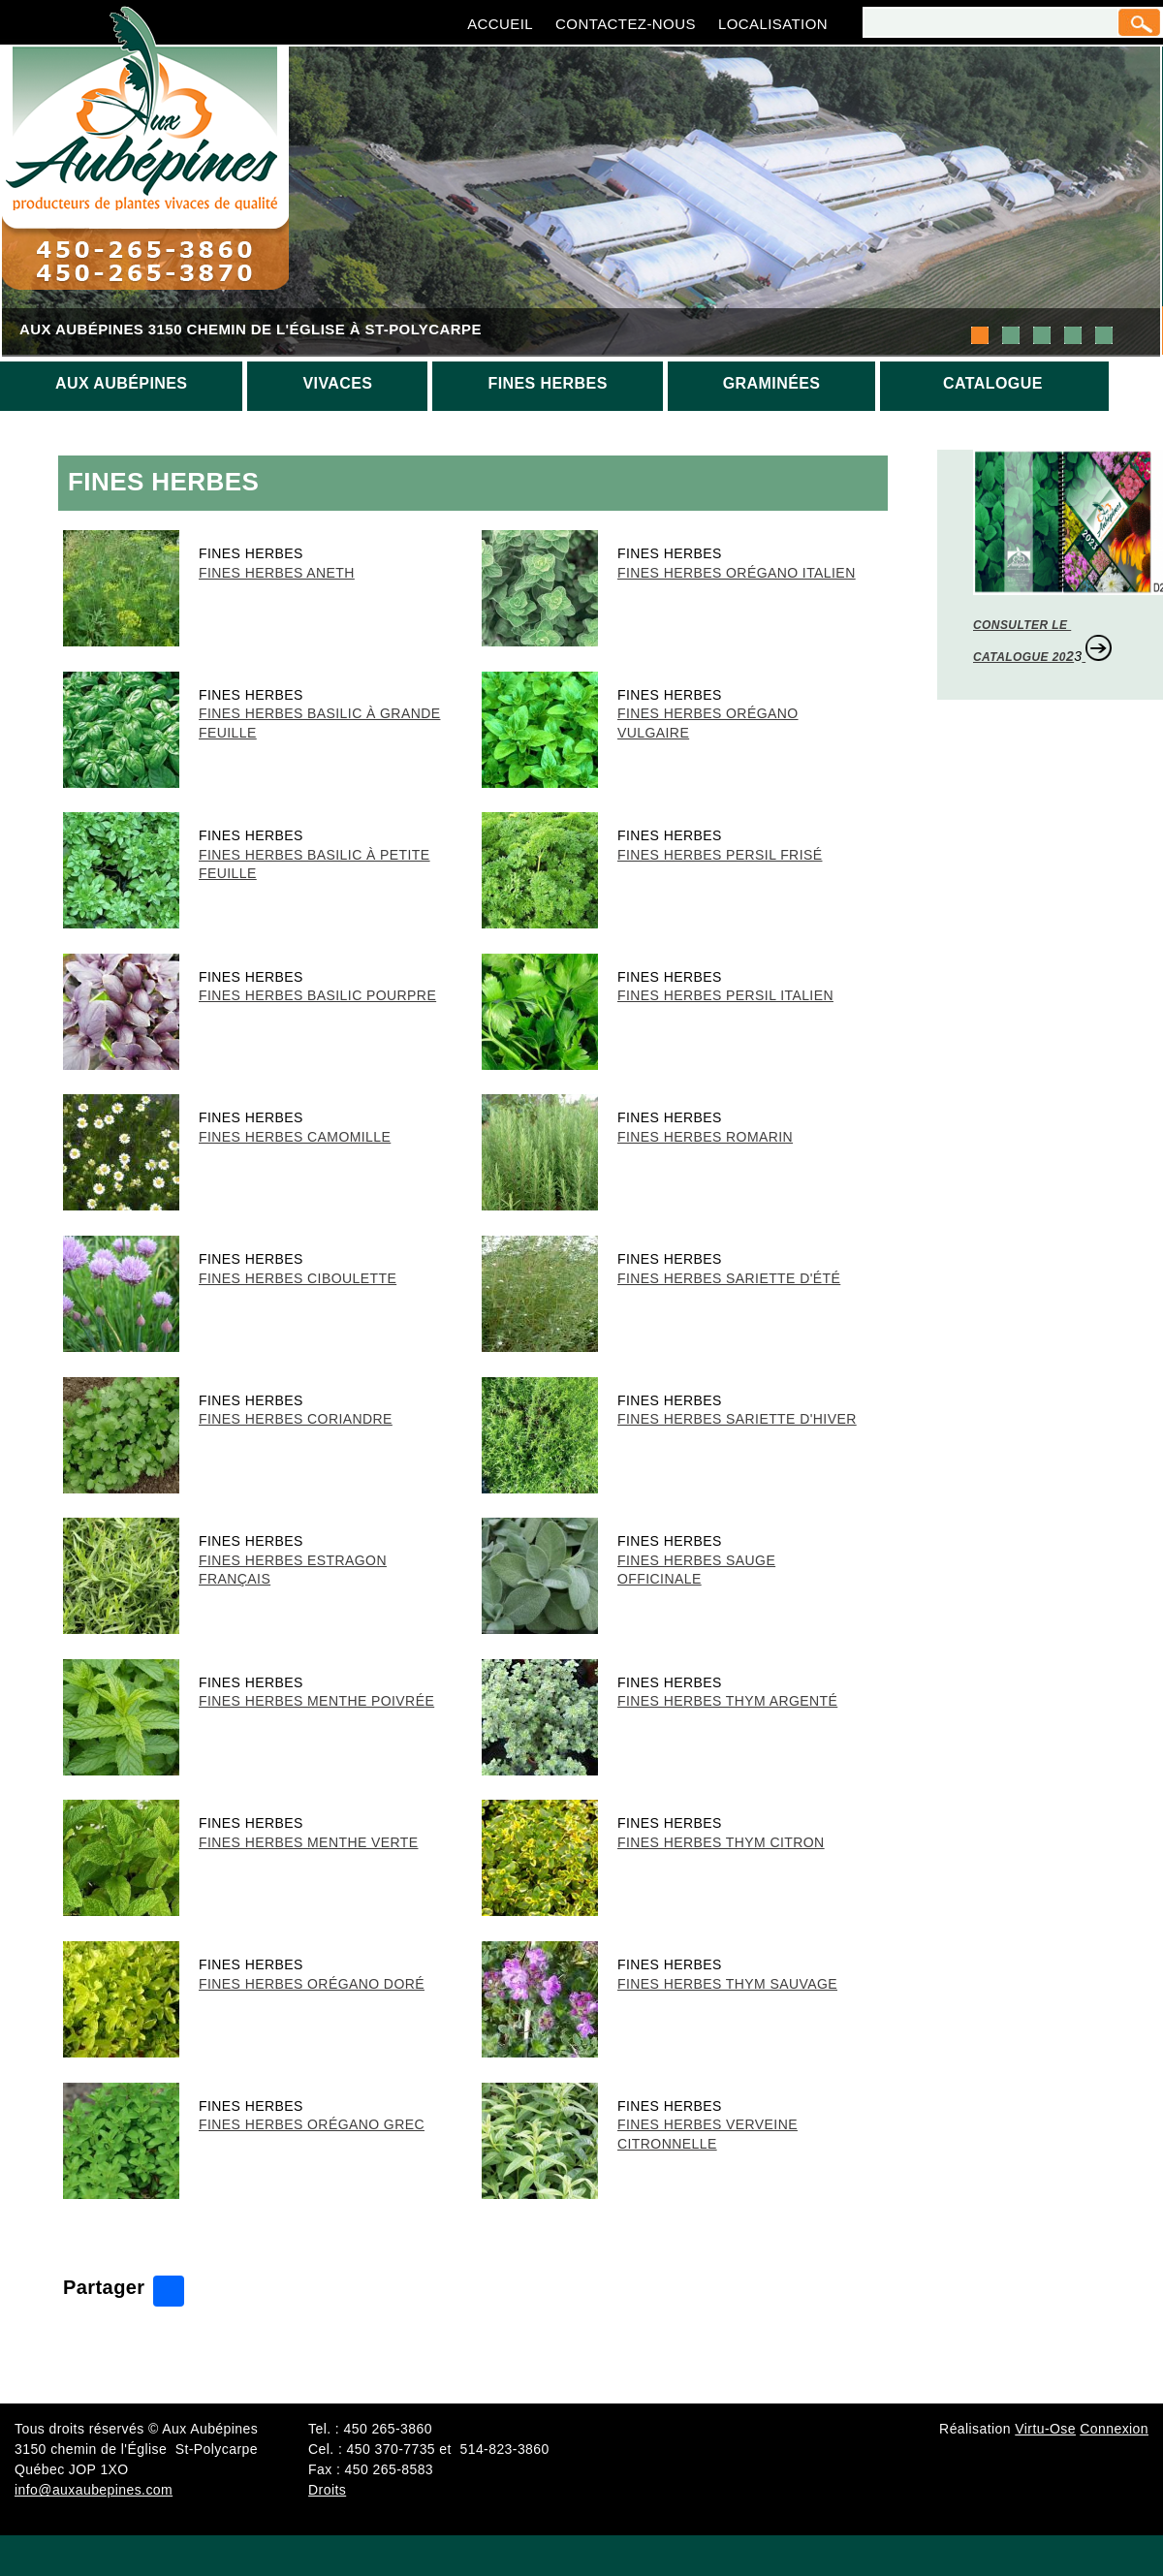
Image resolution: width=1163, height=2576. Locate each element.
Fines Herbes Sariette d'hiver (737, 1419)
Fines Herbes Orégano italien (736, 573)
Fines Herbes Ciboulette (297, 1278)
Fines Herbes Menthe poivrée (316, 1701)
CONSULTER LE (1022, 625)
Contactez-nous (625, 24)
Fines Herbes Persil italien (725, 995)
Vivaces (337, 383)
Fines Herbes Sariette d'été (728, 1278)
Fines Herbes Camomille (295, 1137)
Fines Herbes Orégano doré (311, 1984)
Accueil (500, 24)
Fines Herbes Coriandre (296, 1419)
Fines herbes (547, 383)
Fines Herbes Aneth (277, 573)
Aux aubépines (121, 383)
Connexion (1114, 2428)
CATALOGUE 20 (1019, 657)
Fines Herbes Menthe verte (309, 1842)
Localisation (773, 24)
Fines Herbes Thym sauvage (727, 1984)
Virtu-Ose (1045, 2428)
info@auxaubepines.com (94, 2489)
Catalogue (993, 383)
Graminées (772, 383)
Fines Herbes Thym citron (721, 1842)
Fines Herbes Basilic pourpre (317, 995)
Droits (327, 2489)
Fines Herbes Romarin (705, 1137)
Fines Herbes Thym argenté (727, 1701)
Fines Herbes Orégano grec (311, 2124)
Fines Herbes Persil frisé (719, 855)
